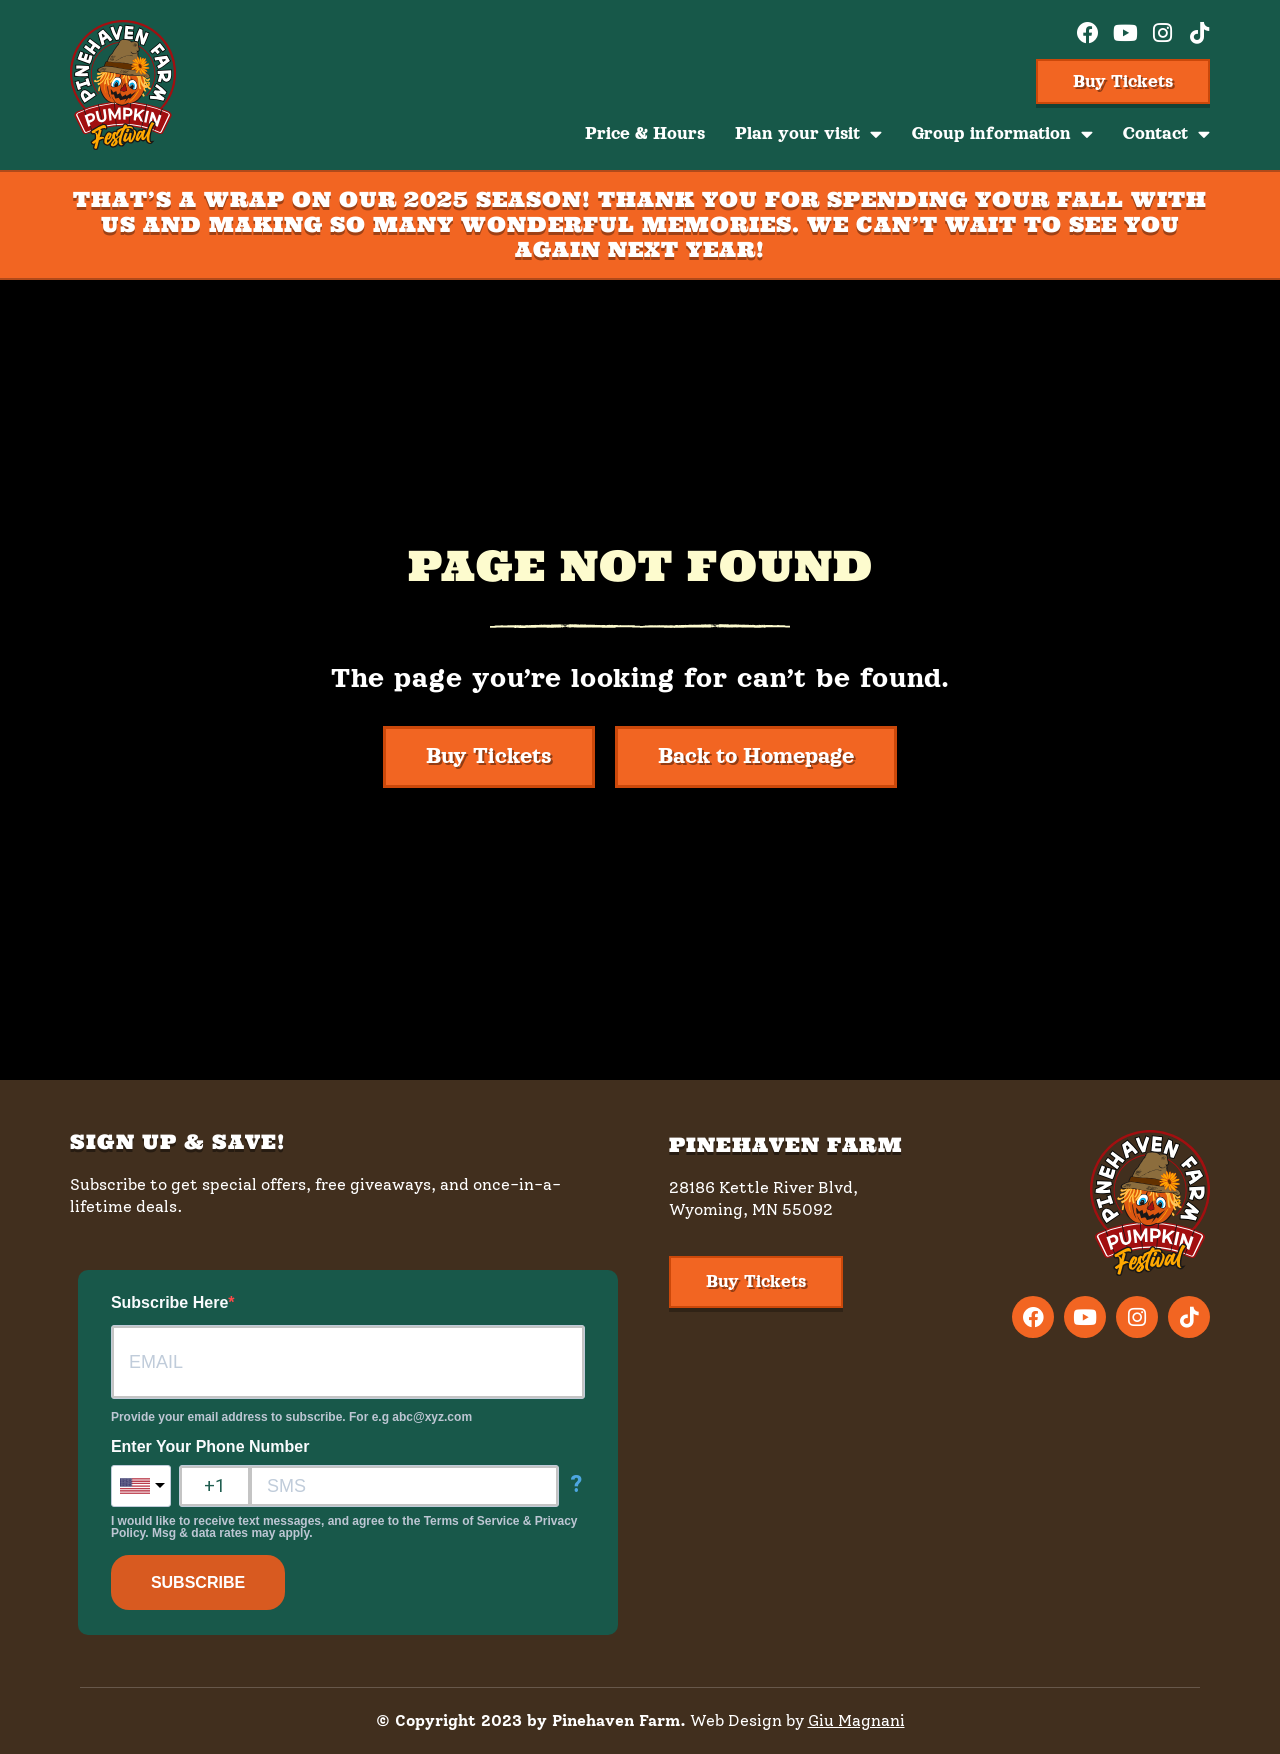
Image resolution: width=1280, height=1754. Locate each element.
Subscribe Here (169, 1303)
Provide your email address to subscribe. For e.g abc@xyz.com (291, 1417)
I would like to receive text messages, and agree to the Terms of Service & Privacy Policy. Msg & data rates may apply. (344, 1527)
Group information (1002, 134)
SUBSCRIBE (198, 1582)
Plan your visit (808, 134)
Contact (1166, 134)
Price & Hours (645, 133)
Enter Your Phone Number (210, 1447)
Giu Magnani (856, 1720)
